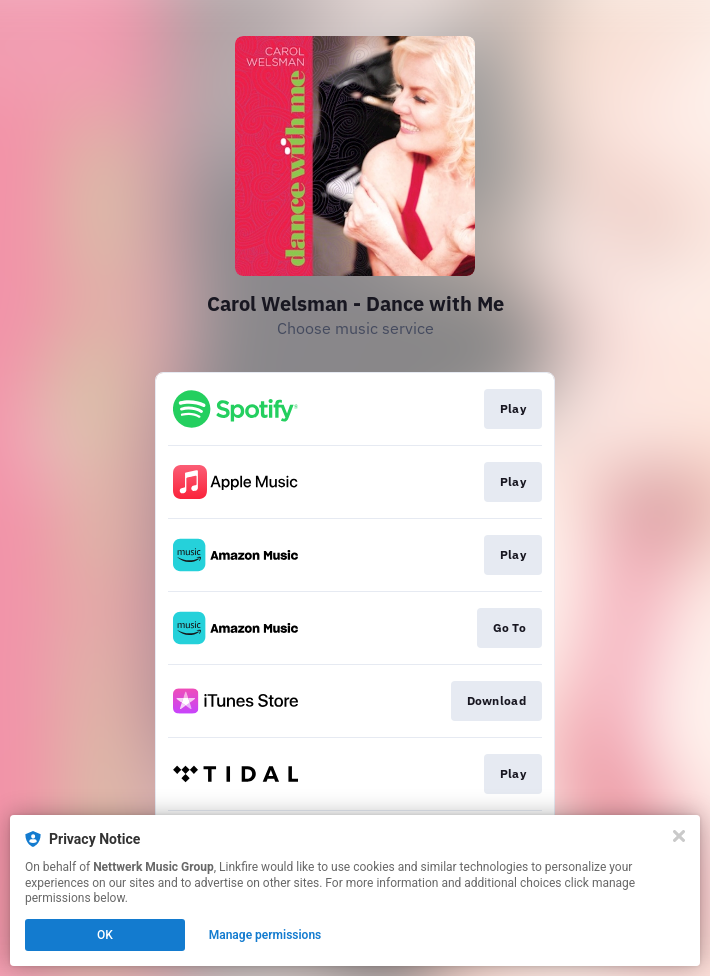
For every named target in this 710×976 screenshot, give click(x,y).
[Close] (679, 836)
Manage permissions (265, 935)
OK (105, 935)
